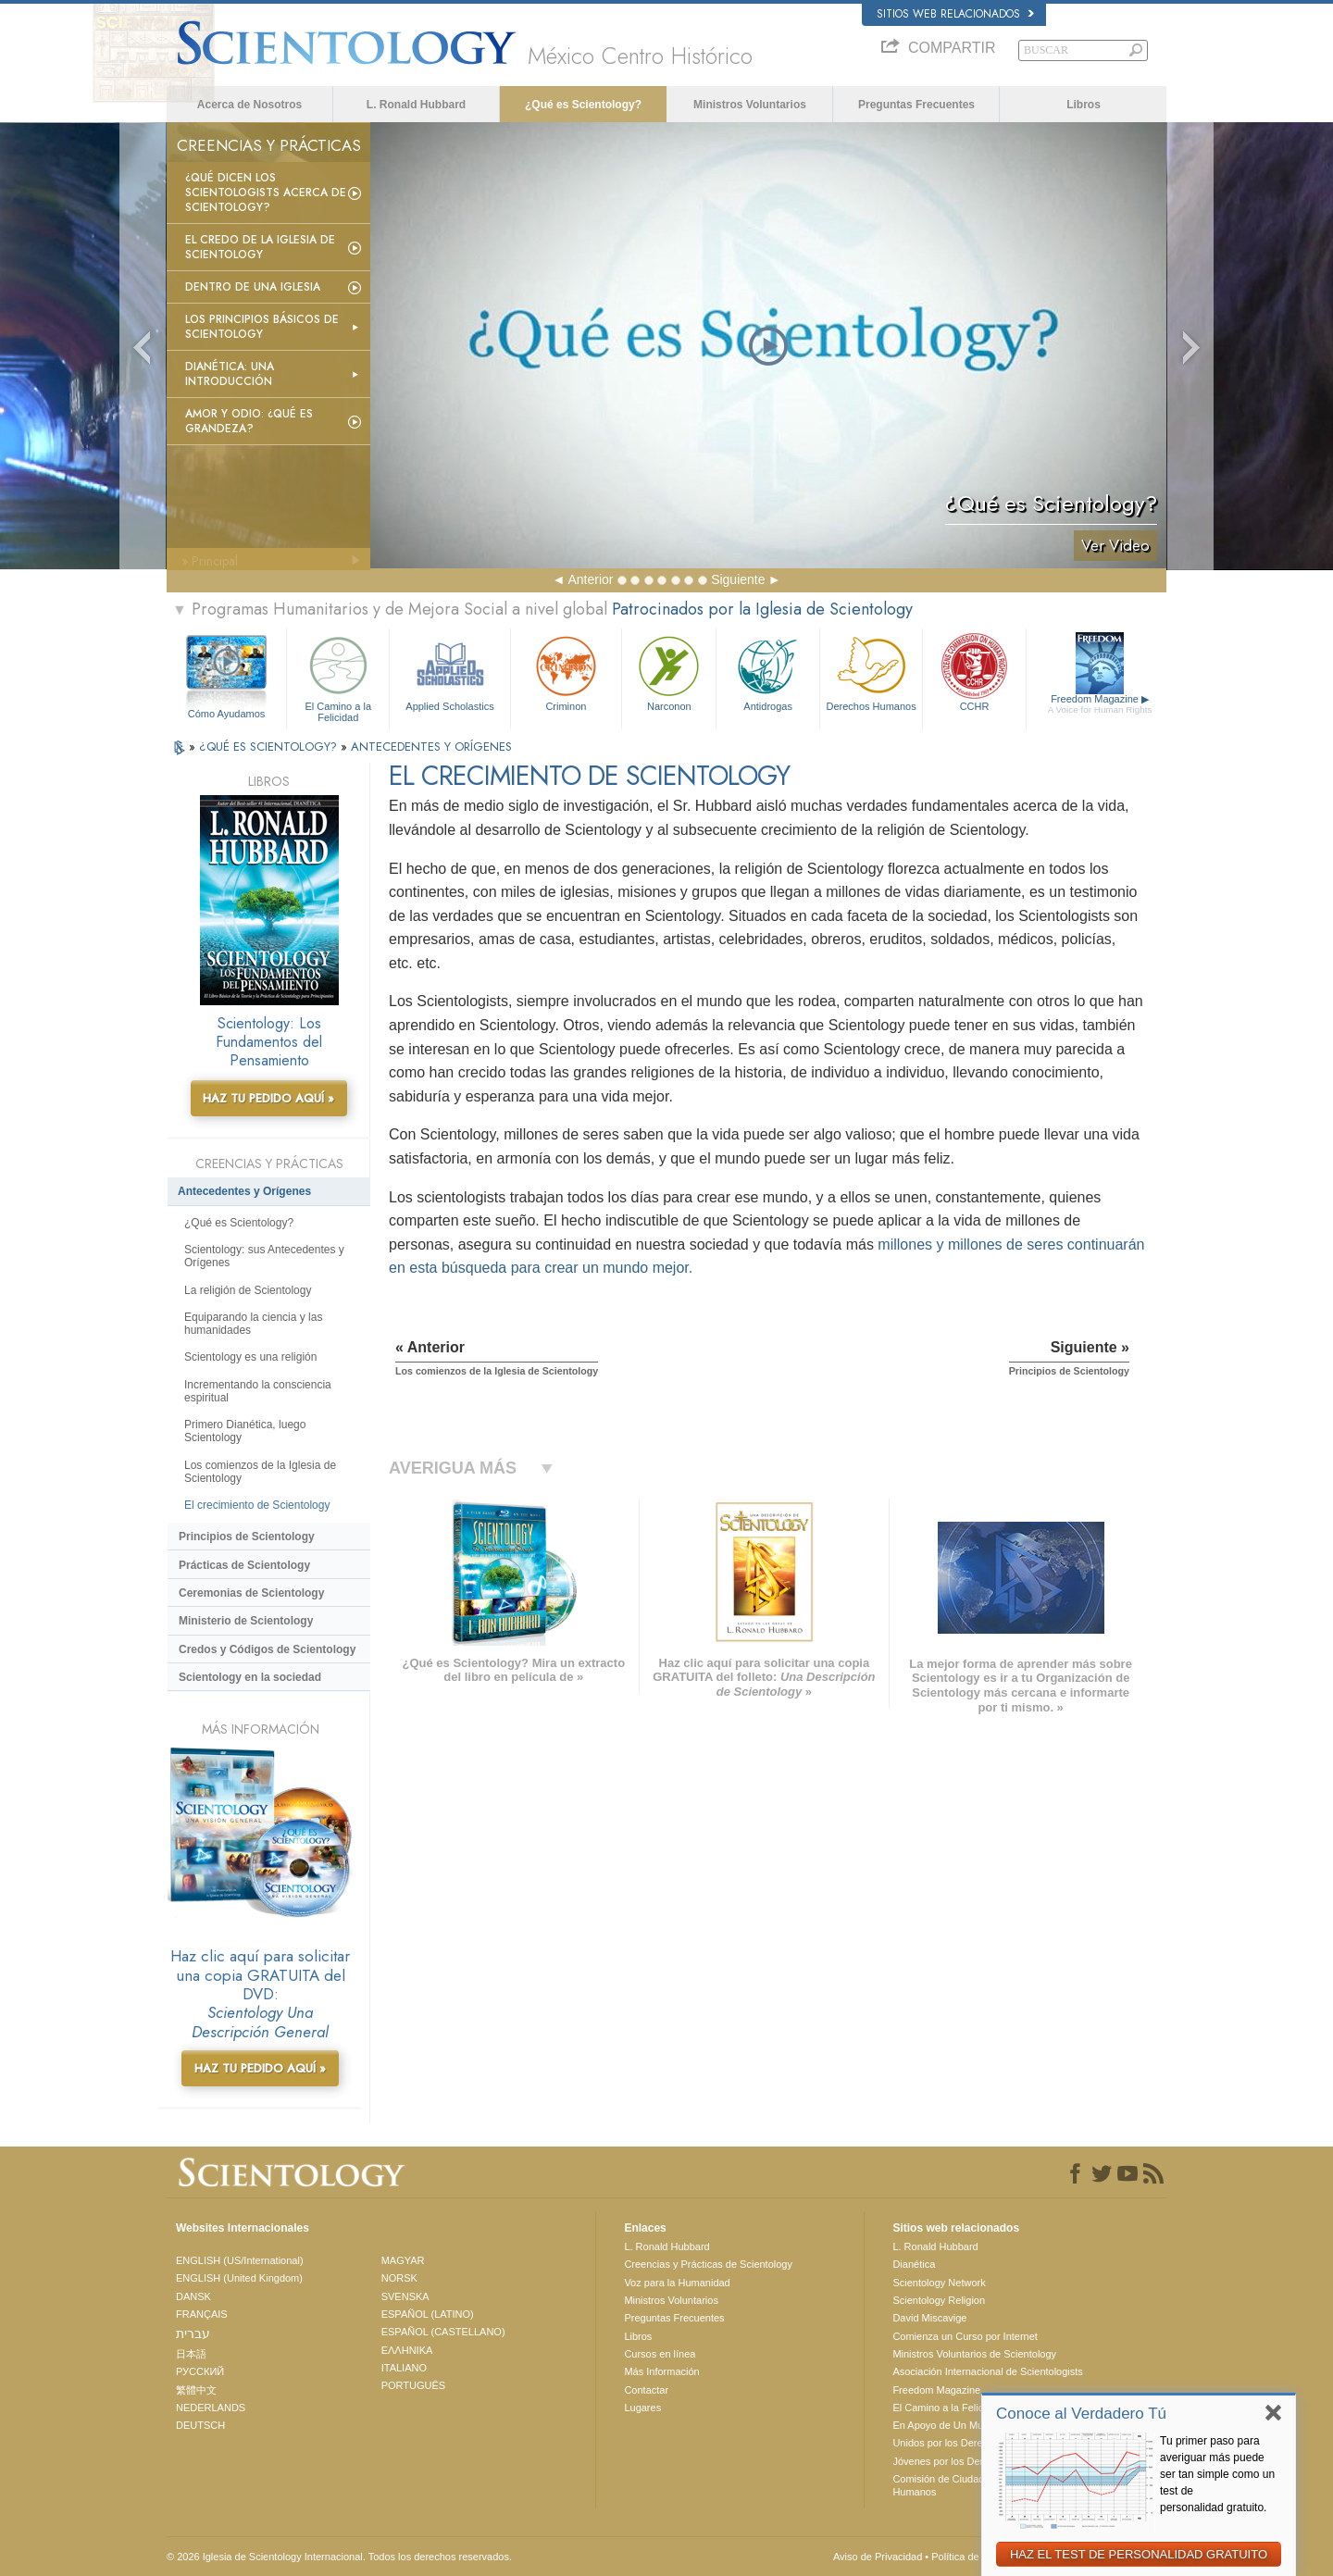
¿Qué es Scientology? (583, 104)
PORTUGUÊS (413, 2385)
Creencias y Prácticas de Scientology (708, 2264)
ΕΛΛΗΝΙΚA (407, 2350)
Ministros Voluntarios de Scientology (974, 2353)
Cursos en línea (659, 2353)
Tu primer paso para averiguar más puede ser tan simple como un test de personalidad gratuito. (1217, 2474)
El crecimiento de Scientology (257, 1505)
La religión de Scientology (247, 1290)
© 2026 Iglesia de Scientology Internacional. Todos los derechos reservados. (339, 2556)
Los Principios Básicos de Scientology (262, 326)
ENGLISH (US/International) (240, 2260)
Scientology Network (938, 2282)
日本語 (191, 2353)
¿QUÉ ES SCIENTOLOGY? (270, 746)
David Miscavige (929, 2317)
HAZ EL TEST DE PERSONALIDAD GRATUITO (1138, 2554)
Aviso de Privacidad (877, 2556)
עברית (193, 2333)
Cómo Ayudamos (227, 713)
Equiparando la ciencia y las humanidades (253, 1324)
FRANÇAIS (202, 2314)
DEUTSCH (200, 2425)
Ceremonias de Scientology (251, 1593)
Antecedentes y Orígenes (244, 1191)
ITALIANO (404, 2367)
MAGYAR (403, 2260)
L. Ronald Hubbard (416, 104)
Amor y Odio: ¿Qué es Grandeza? (249, 421)
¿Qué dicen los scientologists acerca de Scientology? (265, 192)
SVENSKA (405, 2296)
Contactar (646, 2390)
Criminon (566, 671)
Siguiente (738, 579)
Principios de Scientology (247, 1536)
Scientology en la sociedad (250, 1677)
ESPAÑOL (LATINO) (427, 2314)
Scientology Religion (938, 2300)
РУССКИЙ (200, 2371)
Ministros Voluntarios (749, 104)
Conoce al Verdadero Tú (1081, 2413)
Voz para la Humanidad (676, 2282)
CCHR (974, 671)
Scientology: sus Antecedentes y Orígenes (264, 1256)
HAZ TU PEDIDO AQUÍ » (268, 1098)
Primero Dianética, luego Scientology (244, 1431)
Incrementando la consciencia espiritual (257, 1391)
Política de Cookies (974, 2556)
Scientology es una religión (250, 1356)
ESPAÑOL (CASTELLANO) (443, 2331)
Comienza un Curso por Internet (965, 2336)
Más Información (661, 2371)
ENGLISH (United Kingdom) (239, 2278)
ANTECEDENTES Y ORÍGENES (431, 746)
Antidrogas (767, 671)
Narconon (669, 671)
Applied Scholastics (449, 671)
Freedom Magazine (1100, 704)
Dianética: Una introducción (229, 374)
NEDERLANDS (210, 2407)
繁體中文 (196, 2390)
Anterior (590, 579)
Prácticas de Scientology (244, 1565)
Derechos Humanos (871, 671)
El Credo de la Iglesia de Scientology (260, 247)
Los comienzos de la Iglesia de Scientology (260, 1472)
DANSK (193, 2296)
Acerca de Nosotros (249, 104)
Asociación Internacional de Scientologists (987, 2371)
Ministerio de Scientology (246, 1620)
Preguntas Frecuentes (916, 104)
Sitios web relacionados (955, 14)
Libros (1083, 104)
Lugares (642, 2407)
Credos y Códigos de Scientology (267, 1649)
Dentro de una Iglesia (252, 287)
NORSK (399, 2278)
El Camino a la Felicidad (338, 676)
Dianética (913, 2264)
